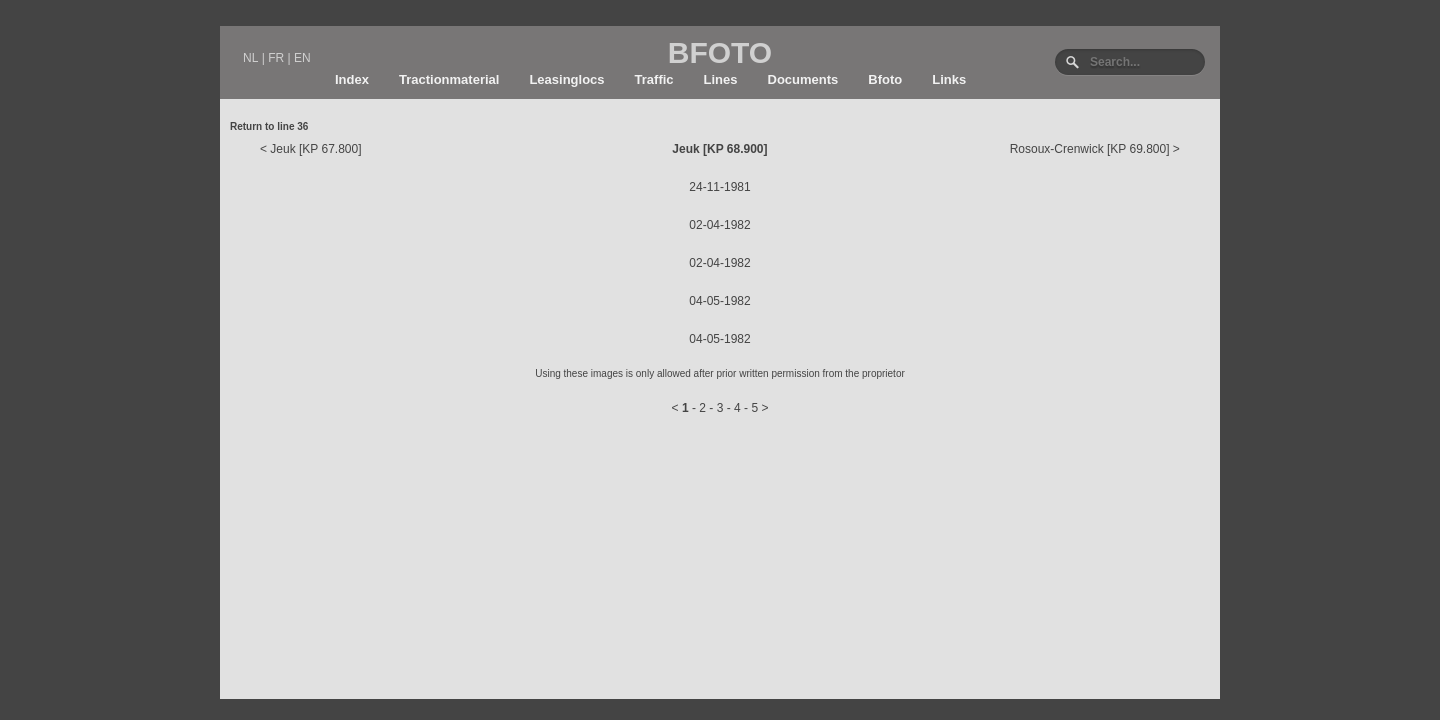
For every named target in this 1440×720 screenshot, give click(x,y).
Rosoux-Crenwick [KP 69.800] (1090, 149)
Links (949, 79)
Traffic (654, 79)
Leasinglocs (566, 79)
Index (352, 79)
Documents (803, 79)
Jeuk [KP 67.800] (315, 149)
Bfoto (885, 79)
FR (276, 58)
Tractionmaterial (449, 79)
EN (302, 58)
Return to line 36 (269, 126)
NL (250, 58)
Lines (721, 79)
